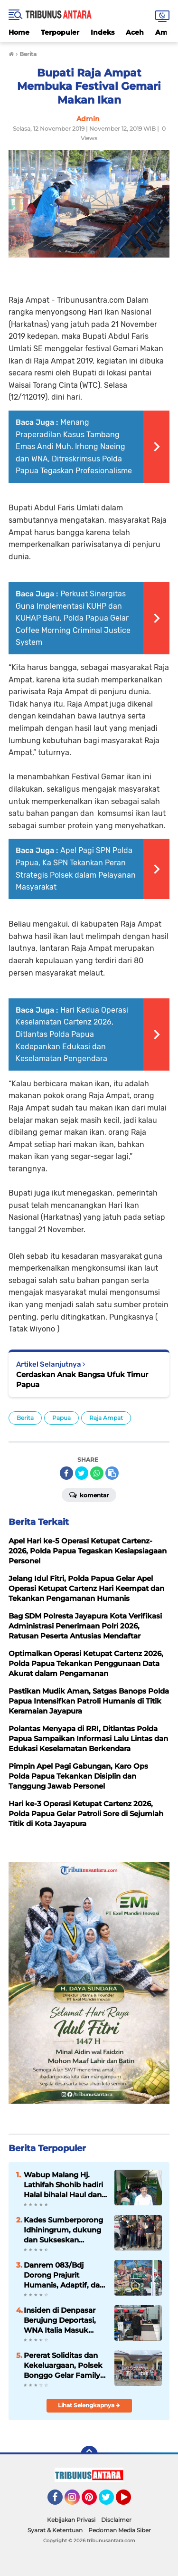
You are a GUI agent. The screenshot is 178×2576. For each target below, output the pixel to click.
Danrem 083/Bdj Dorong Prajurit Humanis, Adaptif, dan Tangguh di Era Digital (64, 2275)
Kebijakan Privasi (71, 2519)
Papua (61, 1417)
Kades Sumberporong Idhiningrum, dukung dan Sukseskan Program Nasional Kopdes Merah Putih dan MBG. (63, 2230)
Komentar (89, 1494)
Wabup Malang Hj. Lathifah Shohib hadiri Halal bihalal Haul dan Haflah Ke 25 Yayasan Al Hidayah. (63, 2185)
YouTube (130, 2501)
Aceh (135, 32)
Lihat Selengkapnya (89, 2405)
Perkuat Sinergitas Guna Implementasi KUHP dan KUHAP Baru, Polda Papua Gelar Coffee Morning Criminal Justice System (73, 618)
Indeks (102, 32)
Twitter (110, 2501)
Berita (25, 1417)
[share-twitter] (81, 1473)
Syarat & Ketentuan (55, 2530)
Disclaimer (116, 2519)
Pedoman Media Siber (119, 2530)
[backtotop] (89, 2454)
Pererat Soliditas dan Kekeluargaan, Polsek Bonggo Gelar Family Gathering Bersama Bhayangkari (63, 2365)
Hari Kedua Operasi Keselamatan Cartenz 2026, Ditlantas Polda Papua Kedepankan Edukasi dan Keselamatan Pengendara (72, 1034)
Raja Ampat (106, 1417)
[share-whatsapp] (96, 1473)
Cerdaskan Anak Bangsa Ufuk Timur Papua (82, 1379)
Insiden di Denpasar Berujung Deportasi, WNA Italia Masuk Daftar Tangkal (60, 2320)
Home (19, 32)
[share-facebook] (66, 1473)
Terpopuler (60, 32)
